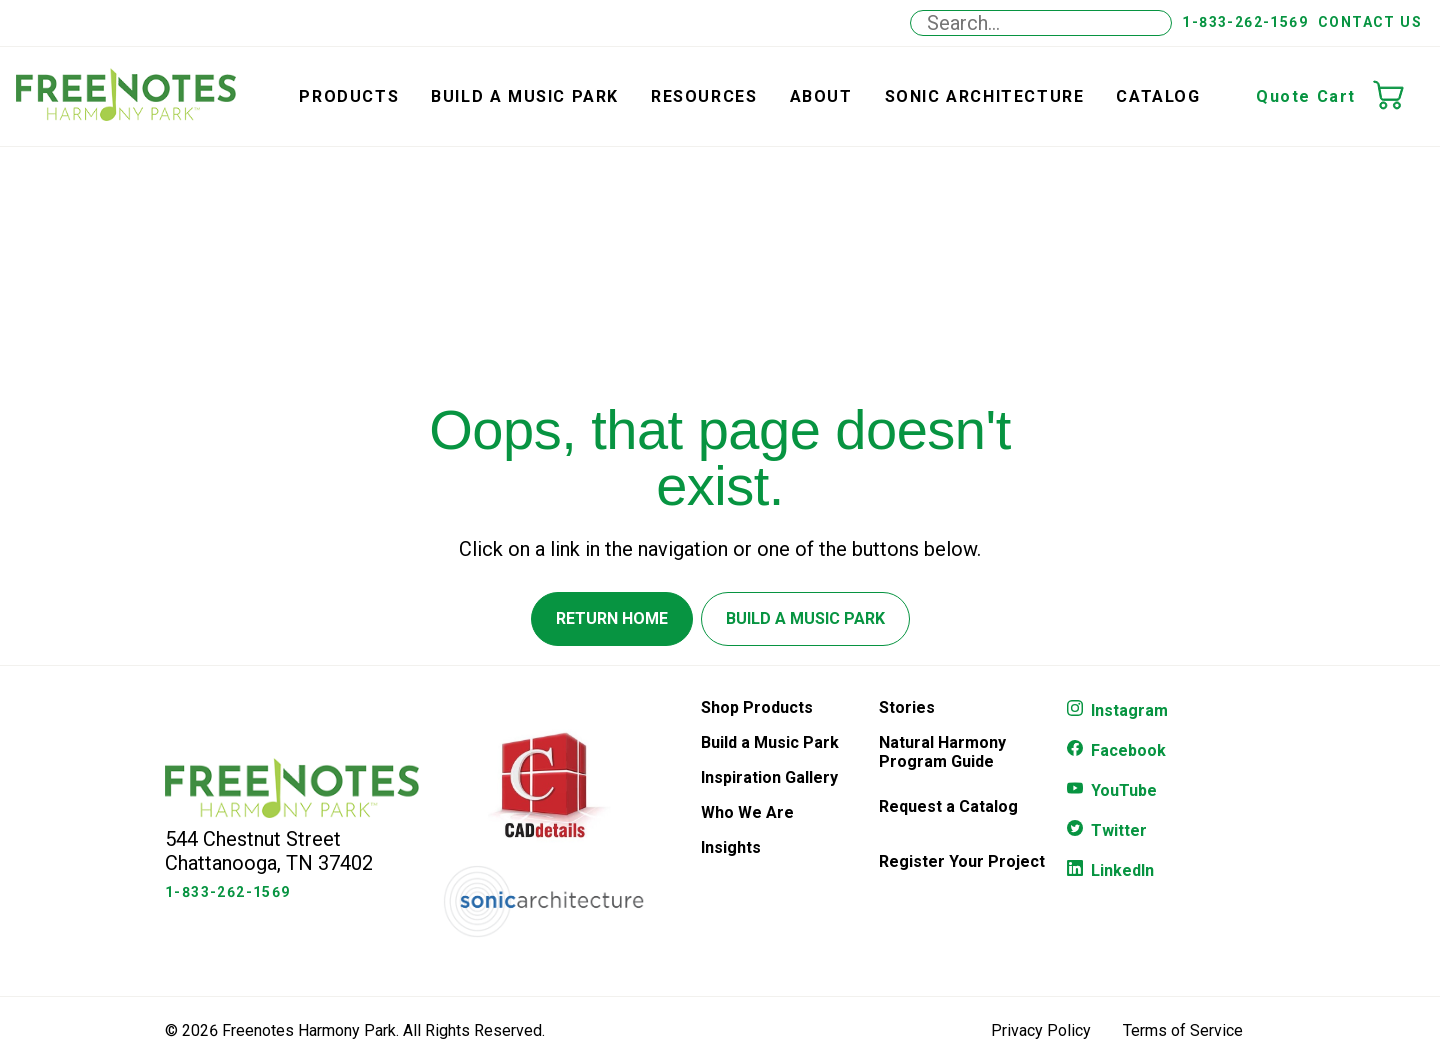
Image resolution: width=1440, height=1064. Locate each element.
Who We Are (747, 812)
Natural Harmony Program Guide (942, 752)
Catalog (1158, 96)
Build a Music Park (525, 96)
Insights (731, 847)
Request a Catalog (948, 806)
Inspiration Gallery (769, 777)
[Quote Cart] (1398, 97)
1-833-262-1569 (1245, 22)
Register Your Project (962, 861)
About (821, 96)
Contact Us (1370, 22)
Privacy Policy (1041, 1030)
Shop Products (757, 707)
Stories (907, 707)
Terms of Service (1183, 1030)
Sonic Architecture (985, 96)
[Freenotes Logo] (292, 812)
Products (349, 96)
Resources (704, 96)
